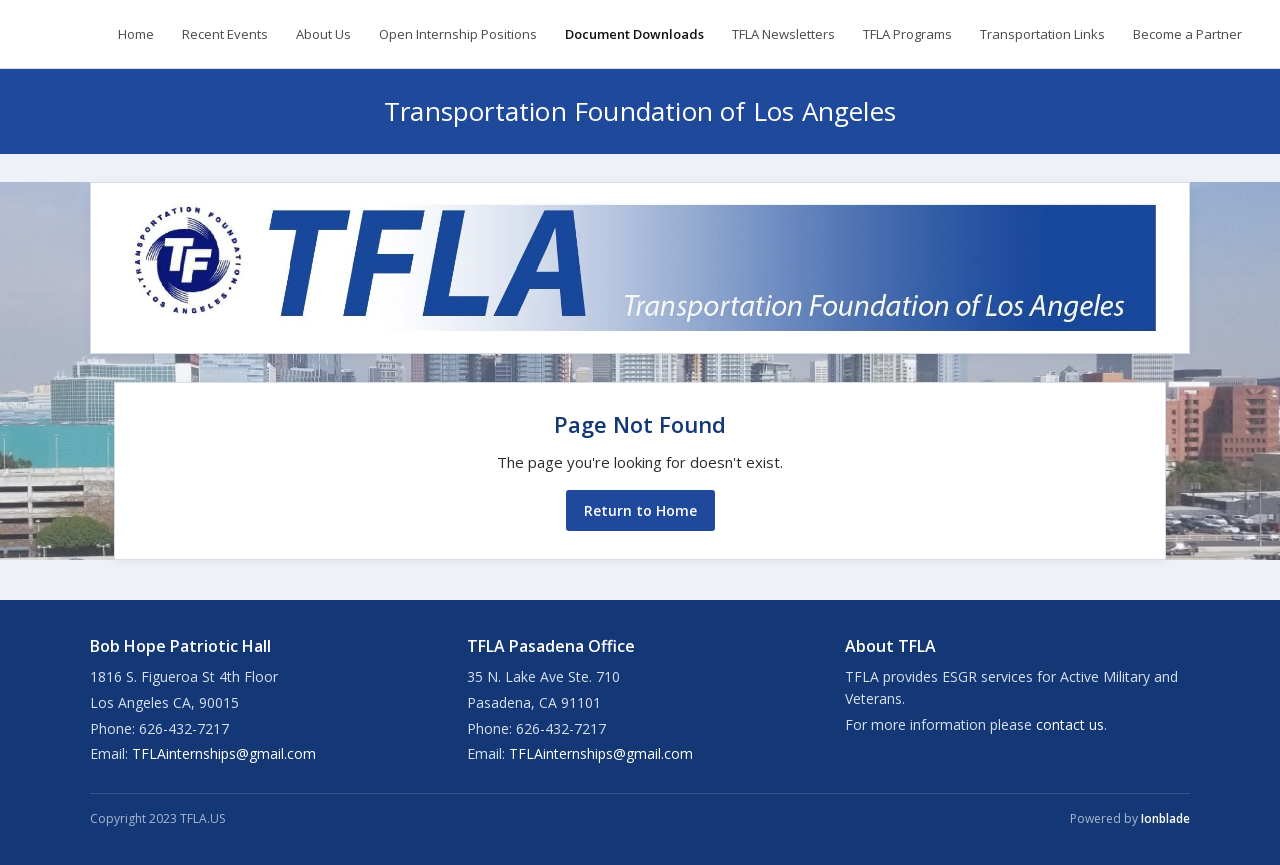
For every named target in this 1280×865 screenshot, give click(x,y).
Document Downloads (634, 34)
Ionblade (1165, 818)
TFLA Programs (907, 34)
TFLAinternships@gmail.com (224, 753)
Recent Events (225, 34)
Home (136, 34)
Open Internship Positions (458, 34)
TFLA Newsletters (783, 34)
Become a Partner (1187, 34)
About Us (323, 34)
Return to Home (640, 510)
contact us (1070, 724)
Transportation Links (1042, 34)
